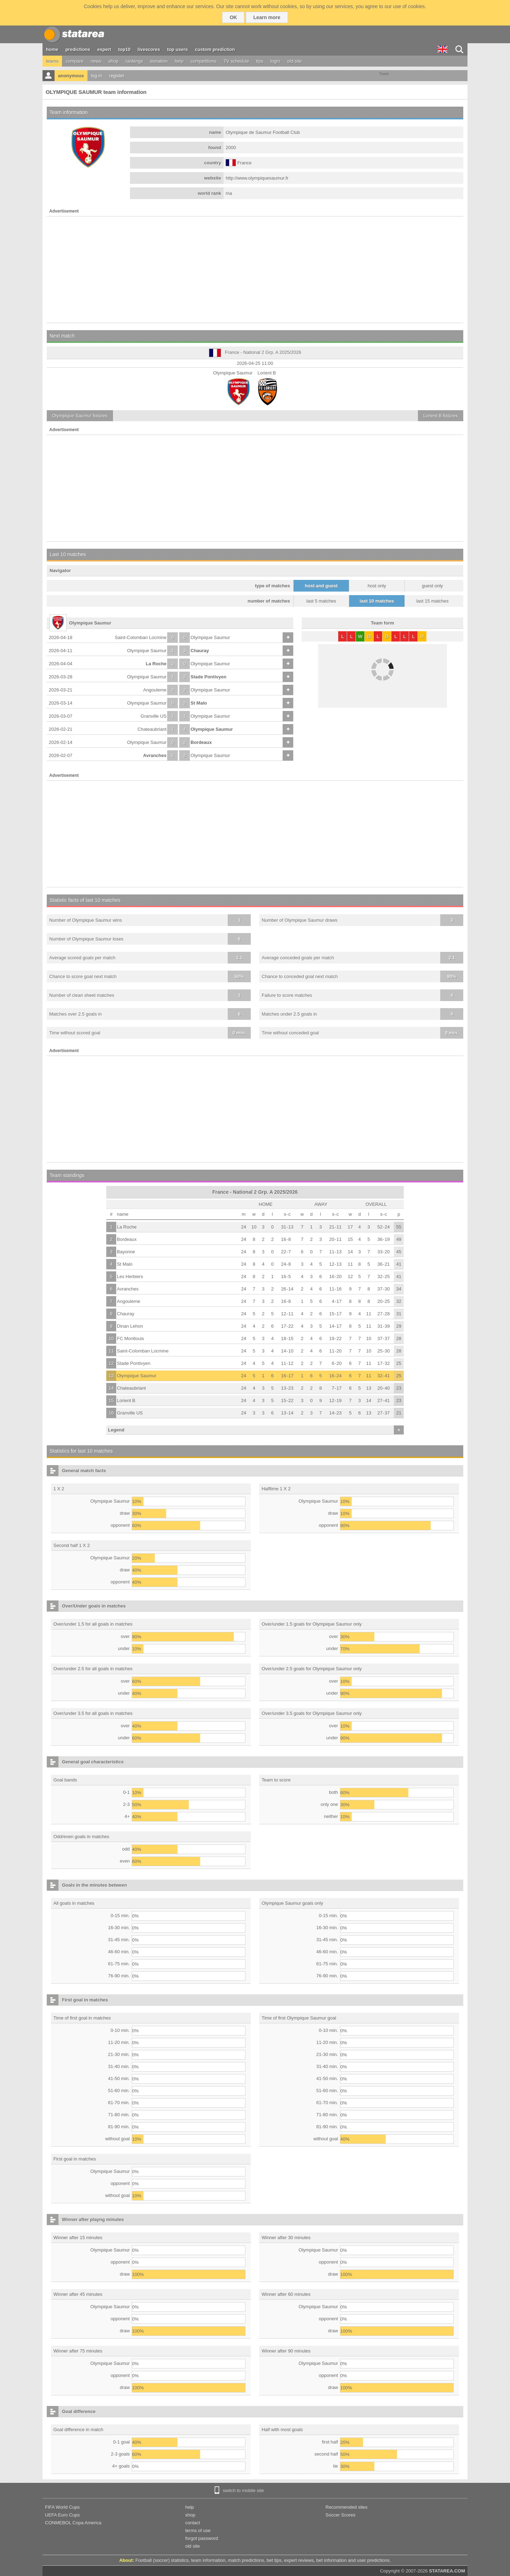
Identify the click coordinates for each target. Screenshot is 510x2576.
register (116, 75)
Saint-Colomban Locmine (140, 637)
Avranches (154, 755)
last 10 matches (377, 601)
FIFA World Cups (62, 2507)
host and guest (321, 585)
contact (192, 2522)
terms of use (198, 2530)
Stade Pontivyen (208, 676)
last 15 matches (432, 601)
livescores (148, 49)
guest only (432, 585)
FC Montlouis (130, 1338)
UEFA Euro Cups (62, 2515)
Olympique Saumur (210, 637)
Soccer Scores (340, 2515)
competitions (203, 61)
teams (52, 61)
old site (294, 61)
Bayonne (126, 1251)
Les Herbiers (130, 1276)
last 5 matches (321, 601)
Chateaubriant (151, 729)
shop (113, 61)
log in (96, 75)
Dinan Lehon (130, 1326)
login (275, 61)
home (52, 49)
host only (377, 585)
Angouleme (154, 690)
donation (159, 61)
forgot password (201, 2538)
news (96, 61)
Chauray (200, 650)
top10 (124, 49)
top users (177, 49)
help (179, 61)
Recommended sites (346, 2507)
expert (104, 49)
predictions (78, 49)
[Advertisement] (255, 269)
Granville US (153, 716)
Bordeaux (201, 742)
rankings (134, 61)
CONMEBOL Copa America (73, 2522)
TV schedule (236, 61)
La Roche (156, 663)
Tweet (384, 74)
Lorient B (126, 1400)
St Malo (199, 703)
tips (259, 61)
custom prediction (215, 49)
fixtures (80, 415)
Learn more (266, 17)
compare (75, 61)
